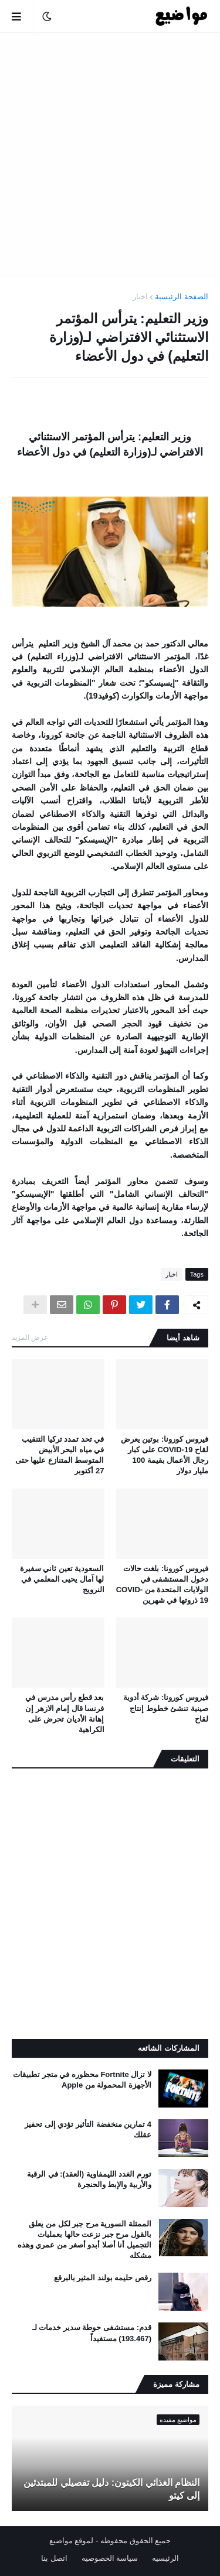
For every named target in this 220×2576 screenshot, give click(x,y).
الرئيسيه (165, 2558)
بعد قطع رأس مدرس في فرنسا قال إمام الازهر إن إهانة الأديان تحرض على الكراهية (64, 1713)
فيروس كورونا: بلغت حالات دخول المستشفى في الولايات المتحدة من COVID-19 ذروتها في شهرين (162, 1584)
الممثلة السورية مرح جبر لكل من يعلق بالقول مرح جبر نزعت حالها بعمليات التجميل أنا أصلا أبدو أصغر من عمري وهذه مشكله (84, 2239)
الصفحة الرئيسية (181, 296)
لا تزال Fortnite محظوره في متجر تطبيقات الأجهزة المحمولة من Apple (82, 2079)
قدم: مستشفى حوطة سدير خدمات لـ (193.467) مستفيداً (91, 2332)
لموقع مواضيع (71, 2540)
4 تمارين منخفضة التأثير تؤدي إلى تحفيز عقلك (88, 2129)
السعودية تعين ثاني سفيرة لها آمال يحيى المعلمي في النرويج (62, 1579)
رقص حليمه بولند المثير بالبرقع (102, 2277)
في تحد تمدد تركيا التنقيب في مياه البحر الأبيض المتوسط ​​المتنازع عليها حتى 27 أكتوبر (59, 1455)
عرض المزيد (30, 1337)
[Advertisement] (110, 154)
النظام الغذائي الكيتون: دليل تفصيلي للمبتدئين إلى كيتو (111, 2489)
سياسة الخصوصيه (110, 2558)
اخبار (140, 296)
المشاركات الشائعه (168, 2048)
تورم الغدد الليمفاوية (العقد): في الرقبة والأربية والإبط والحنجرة (89, 2179)
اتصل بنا (54, 2558)
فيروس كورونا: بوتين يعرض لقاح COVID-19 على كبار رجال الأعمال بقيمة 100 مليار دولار (164, 1455)
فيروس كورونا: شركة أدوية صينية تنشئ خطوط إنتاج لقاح (165, 1708)
